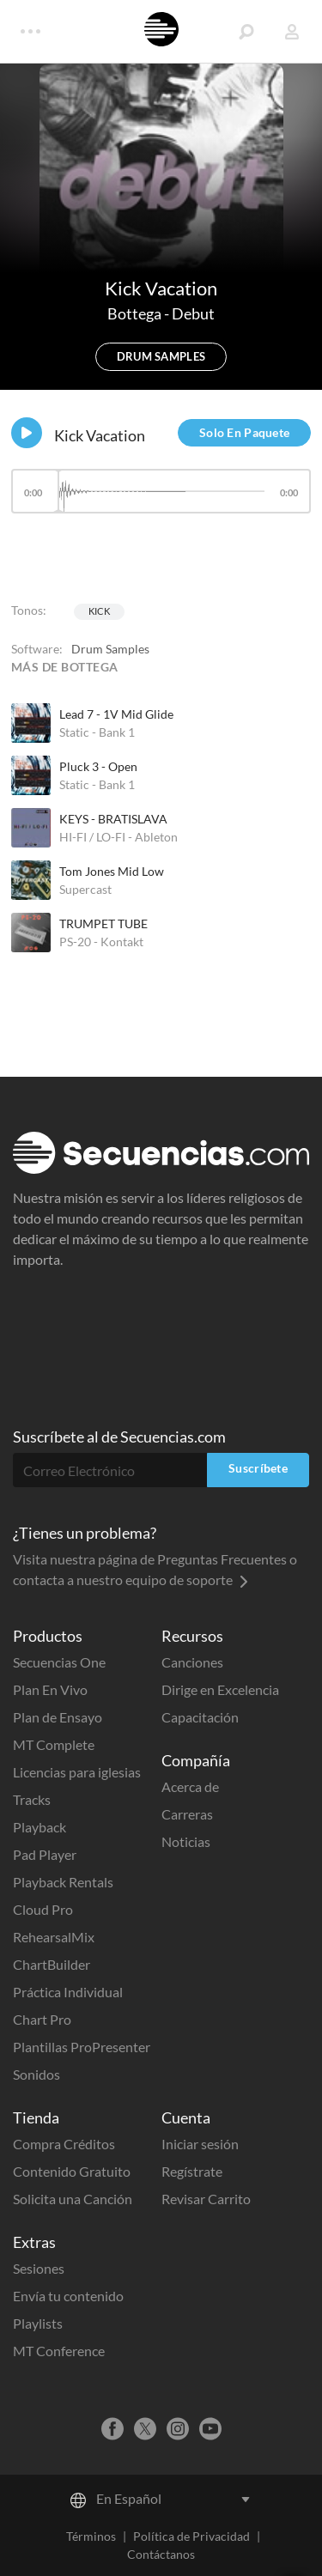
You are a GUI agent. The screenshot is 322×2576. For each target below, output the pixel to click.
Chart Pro (42, 2019)
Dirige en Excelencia (220, 1689)
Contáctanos (161, 2554)
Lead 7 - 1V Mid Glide (116, 714)
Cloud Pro (43, 1909)
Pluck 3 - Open (98, 766)
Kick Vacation (99, 435)
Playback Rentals (63, 1882)
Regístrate (191, 2171)
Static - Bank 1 (97, 732)
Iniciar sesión (200, 2144)
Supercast (85, 889)
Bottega (135, 313)
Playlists (38, 2323)
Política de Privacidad (191, 2536)
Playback (39, 1827)
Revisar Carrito (206, 2198)
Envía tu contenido (68, 2295)
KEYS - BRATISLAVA (113, 818)
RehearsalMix (53, 1937)
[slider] (161, 491)
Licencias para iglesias (77, 1772)
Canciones (192, 1662)
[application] (161, 499)
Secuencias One (59, 1662)
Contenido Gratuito (72, 2171)
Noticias (185, 1841)
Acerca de (190, 1786)
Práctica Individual (68, 1992)
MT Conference (59, 2350)
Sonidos (36, 2074)
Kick (99, 611)
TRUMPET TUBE (103, 923)
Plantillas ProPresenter (81, 2046)
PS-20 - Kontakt (101, 941)
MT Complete (53, 1744)
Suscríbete (258, 1468)
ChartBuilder (51, 1964)
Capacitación (200, 1717)
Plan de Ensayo (57, 1717)
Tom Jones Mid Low (111, 871)
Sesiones (38, 2268)
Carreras (187, 1814)
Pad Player (44, 1854)
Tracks (32, 1799)
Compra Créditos (64, 2144)
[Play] (26, 432)
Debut (193, 313)
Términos (91, 2536)
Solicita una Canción (72, 2198)
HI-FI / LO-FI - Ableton (118, 836)
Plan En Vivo (50, 1689)
